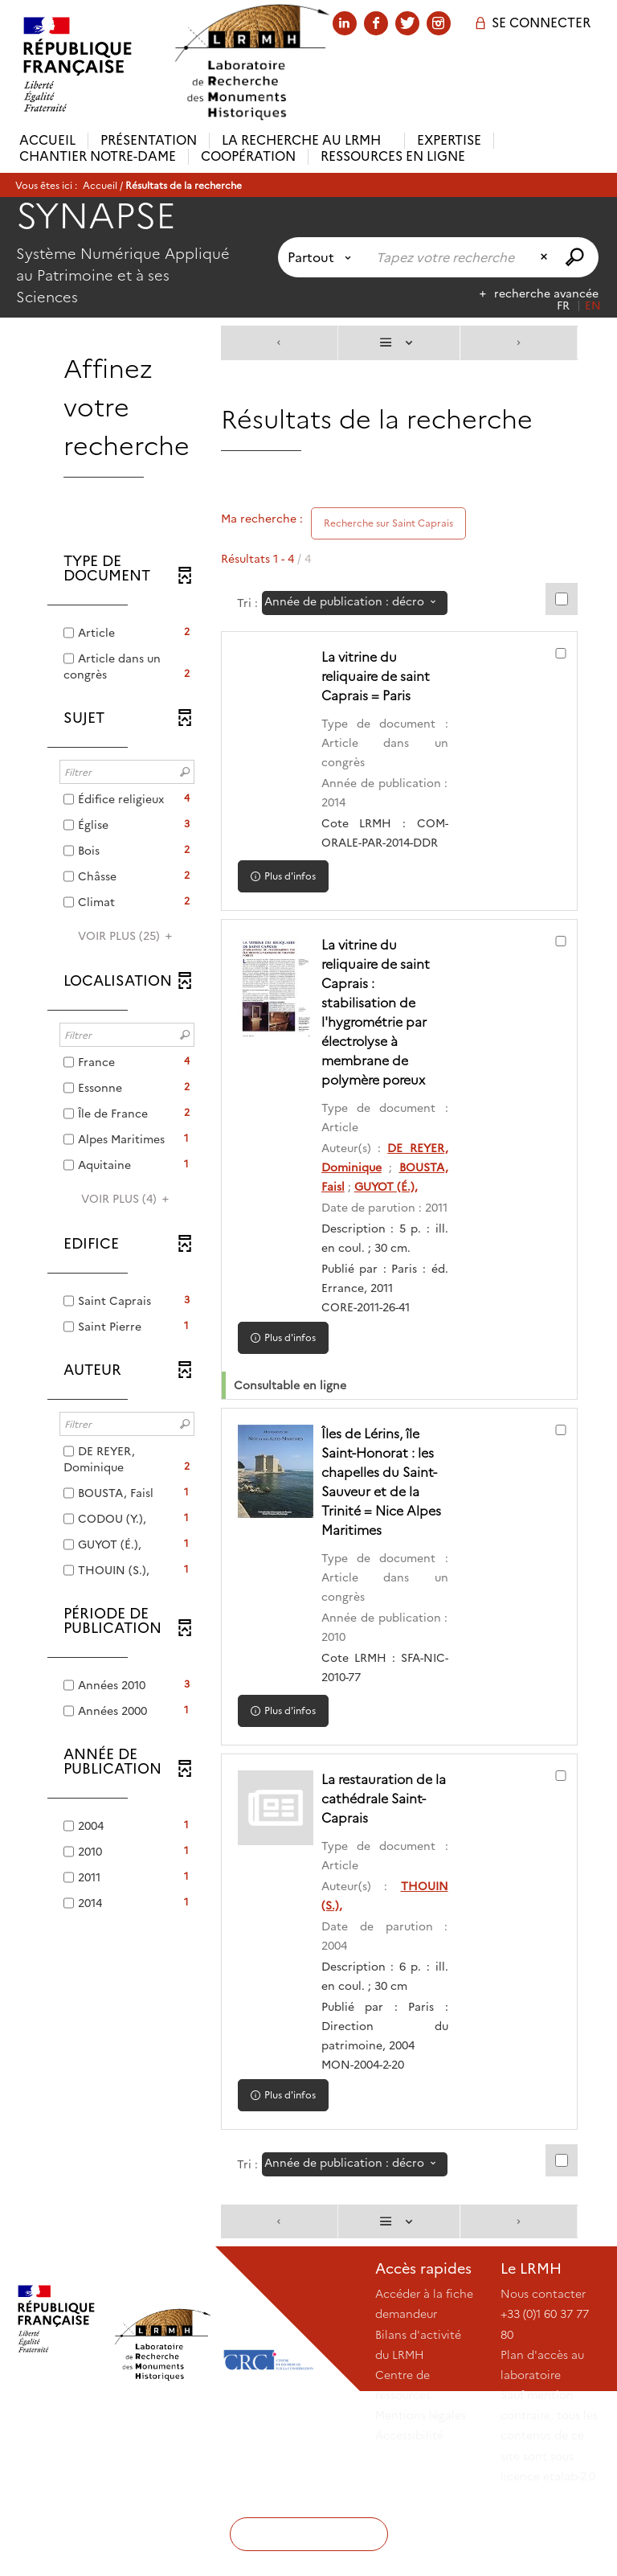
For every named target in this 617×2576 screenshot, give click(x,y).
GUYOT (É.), (366, 1225)
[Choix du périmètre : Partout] (322, 257)
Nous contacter (543, 2371)
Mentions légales (420, 2492)
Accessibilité (409, 2512)
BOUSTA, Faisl (380, 1206)
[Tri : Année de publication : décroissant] (354, 603)
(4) (127, 1199)
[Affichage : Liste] (399, 343)
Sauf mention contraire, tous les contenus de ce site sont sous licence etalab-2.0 (549, 2513)
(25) (127, 936)
